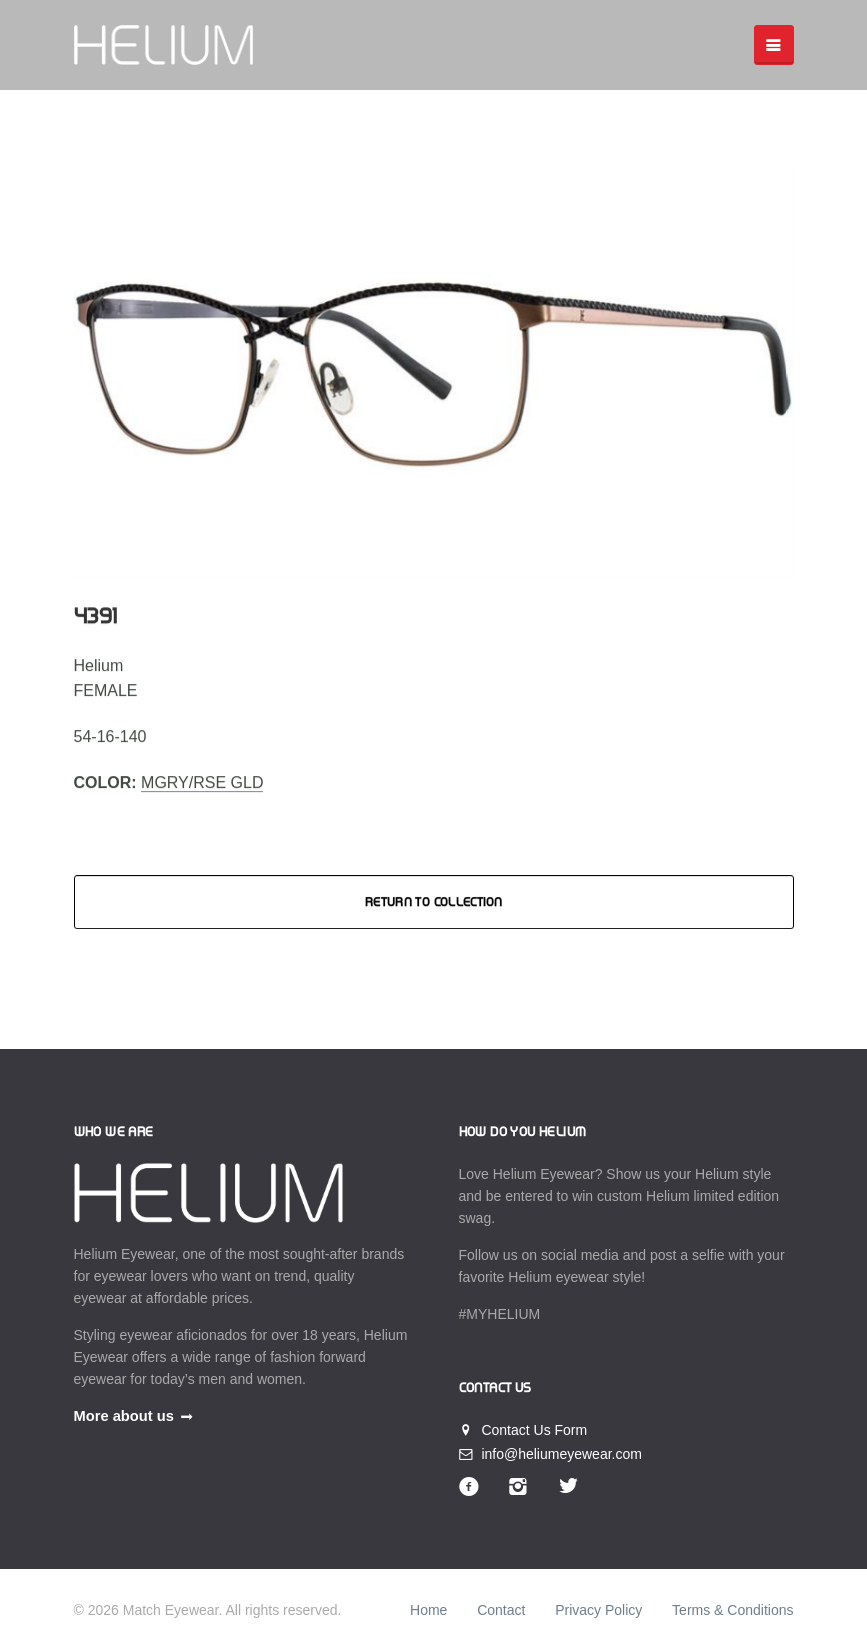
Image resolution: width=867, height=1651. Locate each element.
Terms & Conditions (732, 1610)
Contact (501, 1610)
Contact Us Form (523, 1430)
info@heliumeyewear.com (550, 1454)
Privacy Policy (598, 1610)
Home (428, 1610)
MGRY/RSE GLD (202, 782)
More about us (124, 1416)
